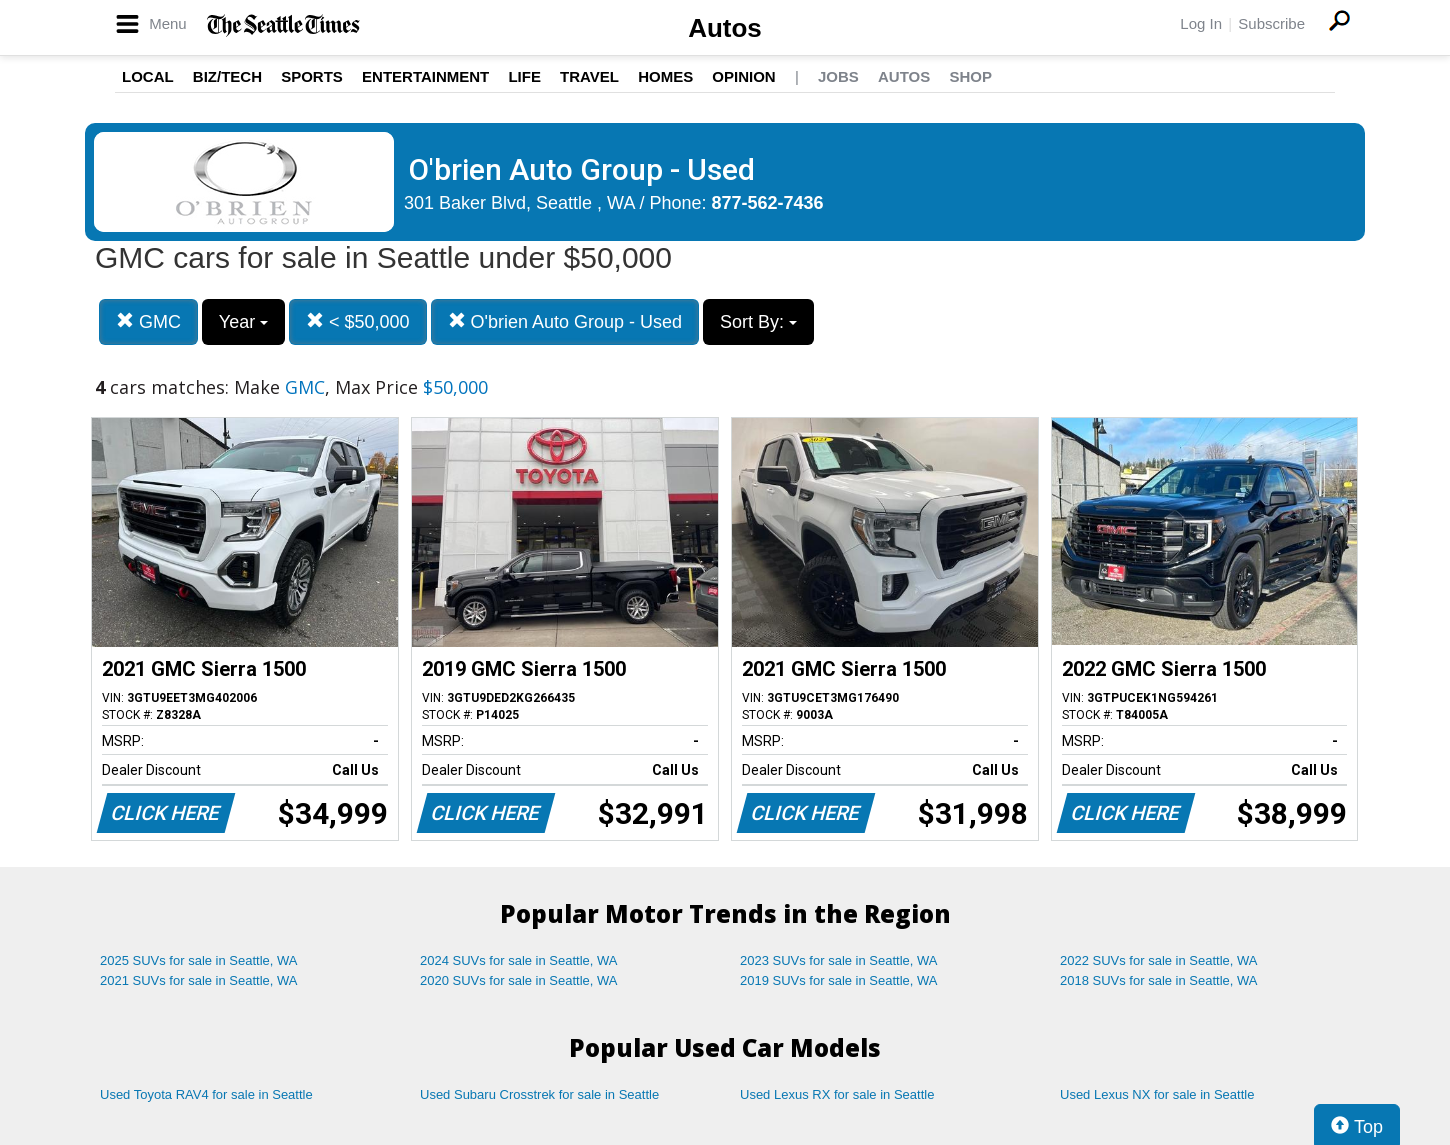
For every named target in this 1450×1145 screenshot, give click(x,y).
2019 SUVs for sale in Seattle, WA (839, 980)
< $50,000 (358, 321)
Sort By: (758, 322)
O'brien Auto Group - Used (565, 321)
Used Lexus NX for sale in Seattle (1157, 1094)
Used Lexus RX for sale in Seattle (837, 1094)
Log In (1201, 23)
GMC (148, 321)
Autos (725, 28)
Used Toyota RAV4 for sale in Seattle (206, 1094)
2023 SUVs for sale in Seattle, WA (839, 960)
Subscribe (1271, 23)
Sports (312, 76)
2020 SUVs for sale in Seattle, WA (519, 980)
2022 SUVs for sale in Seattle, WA (1159, 960)
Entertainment (425, 76)
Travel (589, 76)
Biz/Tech (227, 76)
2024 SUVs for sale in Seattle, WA (519, 960)
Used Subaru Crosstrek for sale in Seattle (539, 1094)
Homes (665, 76)
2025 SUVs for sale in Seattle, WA (199, 960)
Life (524, 76)
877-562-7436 (768, 203)
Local (148, 76)
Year (243, 322)
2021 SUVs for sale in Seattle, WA (199, 980)
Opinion (743, 76)
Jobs (838, 76)
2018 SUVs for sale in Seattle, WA (1159, 980)
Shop (970, 76)
